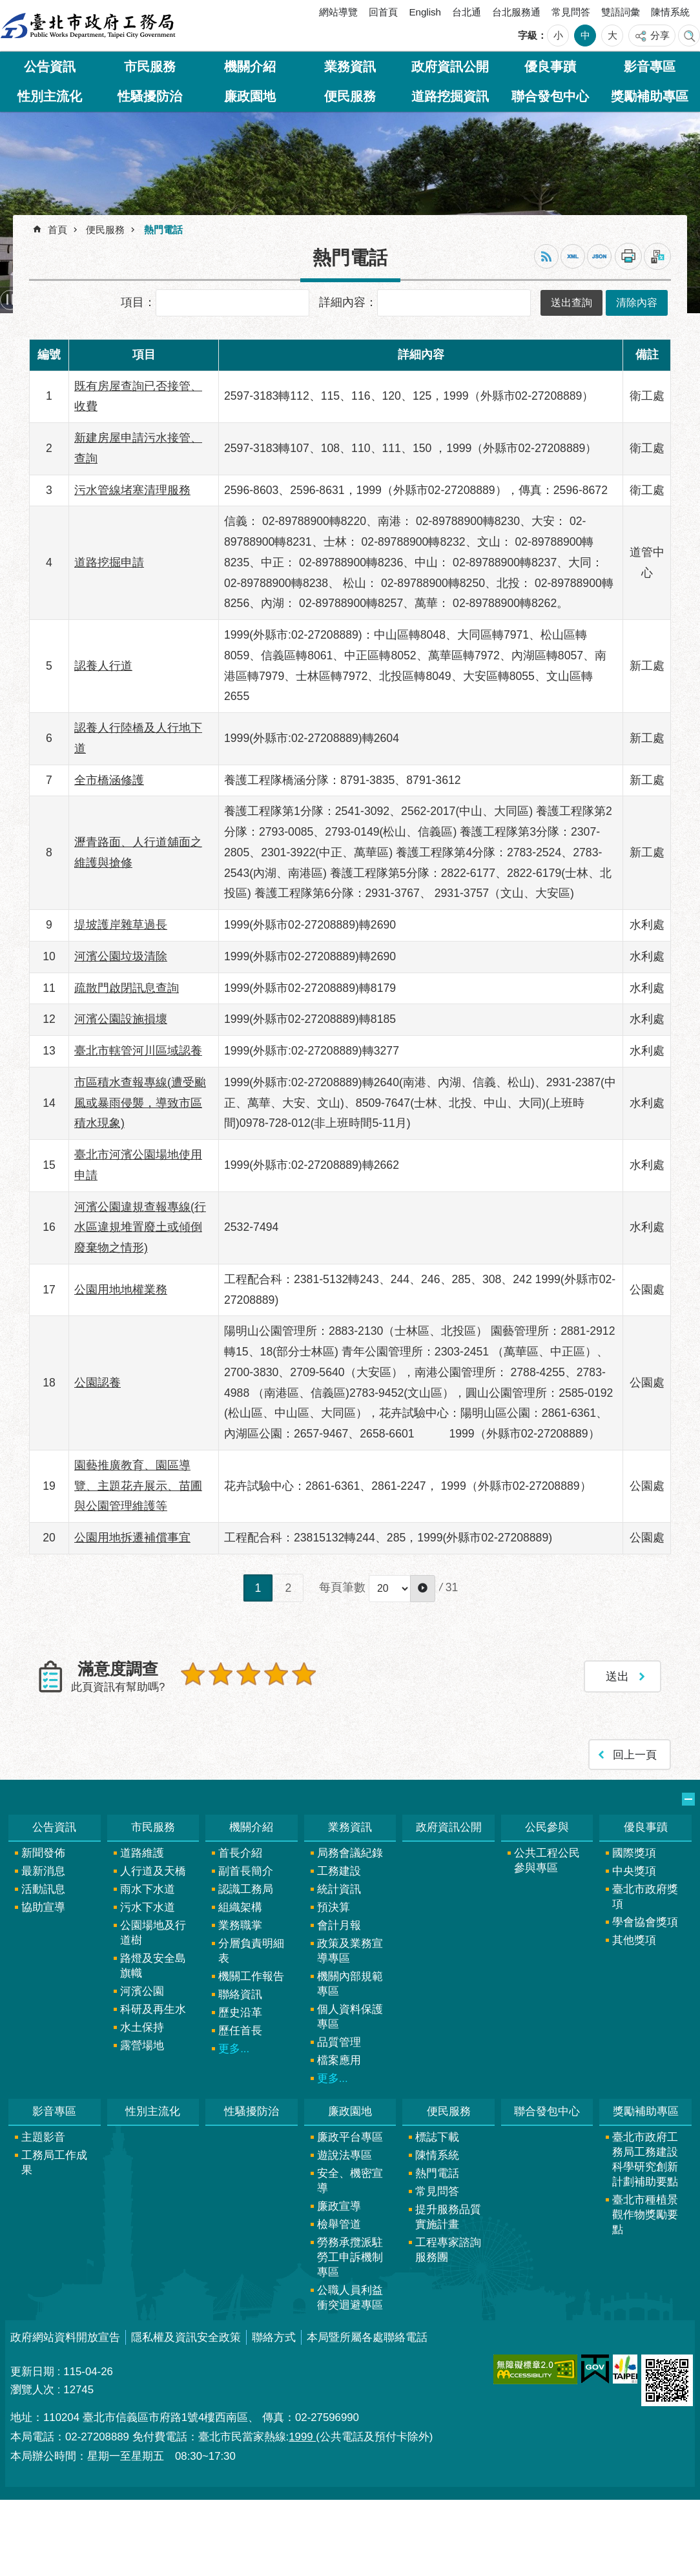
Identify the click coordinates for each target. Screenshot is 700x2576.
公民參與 (547, 1827)
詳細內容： (348, 301)
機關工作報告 (251, 1976)
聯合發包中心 (550, 96)
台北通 (466, 11)
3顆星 (248, 1674)
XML (573, 256)
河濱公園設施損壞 (120, 1019)
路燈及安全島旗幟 (153, 1965)
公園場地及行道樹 (153, 1932)
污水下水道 (147, 1907)
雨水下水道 (147, 1889)
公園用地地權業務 (120, 1289)
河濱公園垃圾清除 (120, 956)
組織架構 (240, 1907)
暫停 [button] (10, 300)
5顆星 (303, 1674)
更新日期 (32, 2371)
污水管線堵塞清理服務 (132, 490)
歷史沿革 (240, 2012)
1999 (302, 2437)
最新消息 (43, 1871)
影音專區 (649, 66)
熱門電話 (163, 229)
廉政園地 (250, 96)
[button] (422, 1588)
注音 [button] (657, 256)
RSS (546, 256)
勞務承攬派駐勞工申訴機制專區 (350, 2257)
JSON (599, 256)
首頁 (57, 229)
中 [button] (585, 35)
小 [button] (558, 35)
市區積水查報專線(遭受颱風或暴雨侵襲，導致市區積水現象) (140, 1103)
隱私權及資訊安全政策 (186, 2337)
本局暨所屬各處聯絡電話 (367, 2337)
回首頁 (383, 11)
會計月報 (339, 1925)
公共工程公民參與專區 (547, 1860)
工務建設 (339, 1871)
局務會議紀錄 (350, 1853)
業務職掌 (240, 1925)
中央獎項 (634, 1871)
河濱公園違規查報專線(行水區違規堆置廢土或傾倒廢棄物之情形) (140, 1227)
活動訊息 (43, 1889)
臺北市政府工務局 (88, 26)
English (425, 11)
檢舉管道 (339, 2224)
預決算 (333, 1907)
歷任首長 (240, 2031)
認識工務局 (245, 1889)
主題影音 (43, 2137)
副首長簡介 (245, 1871)
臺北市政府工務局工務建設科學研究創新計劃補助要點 (645, 2159)
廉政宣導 (339, 2206)
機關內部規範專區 (350, 1983)
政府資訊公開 (450, 66)
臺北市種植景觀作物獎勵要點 (645, 2215)
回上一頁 (635, 1754)
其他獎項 (634, 1940)
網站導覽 (338, 11)
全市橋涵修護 (109, 780)
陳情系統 (670, 11)
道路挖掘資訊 (450, 96)
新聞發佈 (43, 1853)
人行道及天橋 (153, 1871)
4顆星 (275, 1674)
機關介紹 (250, 66)
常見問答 (570, 11)
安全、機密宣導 (350, 2180)
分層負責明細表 (251, 1950)
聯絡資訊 (240, 1994)
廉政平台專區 (350, 2137)
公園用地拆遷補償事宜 (132, 1537)
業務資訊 (350, 66)
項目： (138, 301)
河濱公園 (142, 1991)
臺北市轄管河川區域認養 (138, 1050)
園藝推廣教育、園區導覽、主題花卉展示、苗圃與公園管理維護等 (138, 1486)
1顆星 (193, 1674)
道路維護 (142, 1853)
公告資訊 (50, 66)
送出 (193, 1701)
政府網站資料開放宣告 (65, 2337)
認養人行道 (103, 665)
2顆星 (221, 1674)
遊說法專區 (344, 2155)
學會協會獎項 (645, 1922)
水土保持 (142, 2027)
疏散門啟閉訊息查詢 (126, 988)
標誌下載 (437, 2137)
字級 (527, 35)
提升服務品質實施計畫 (448, 2217)
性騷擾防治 (150, 96)
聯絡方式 (274, 2337)
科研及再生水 (153, 2009)
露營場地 (142, 2045)
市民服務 (150, 66)
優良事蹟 (550, 66)
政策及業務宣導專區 (350, 1950)
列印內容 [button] (628, 256)
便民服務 (350, 96)
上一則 (35, 299)
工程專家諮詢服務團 (448, 2249)
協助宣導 (43, 1907)
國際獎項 (634, 1853)
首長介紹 (240, 1853)
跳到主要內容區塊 (6, 6)
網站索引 (689, 35)
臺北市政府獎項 (645, 1896)
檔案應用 (339, 2060)
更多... (233, 2049)
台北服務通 (516, 11)
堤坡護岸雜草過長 (120, 924)
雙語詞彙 (620, 11)
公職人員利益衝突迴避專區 (350, 2297)
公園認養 (97, 1382)
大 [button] (612, 35)
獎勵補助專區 (649, 96)
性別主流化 (49, 96)
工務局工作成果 (54, 2162)
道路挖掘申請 (109, 562)
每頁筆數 (342, 1587)
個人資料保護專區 (350, 2016)
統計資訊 (339, 1889)
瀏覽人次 (32, 2390)
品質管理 (339, 2042)
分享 (660, 35)
